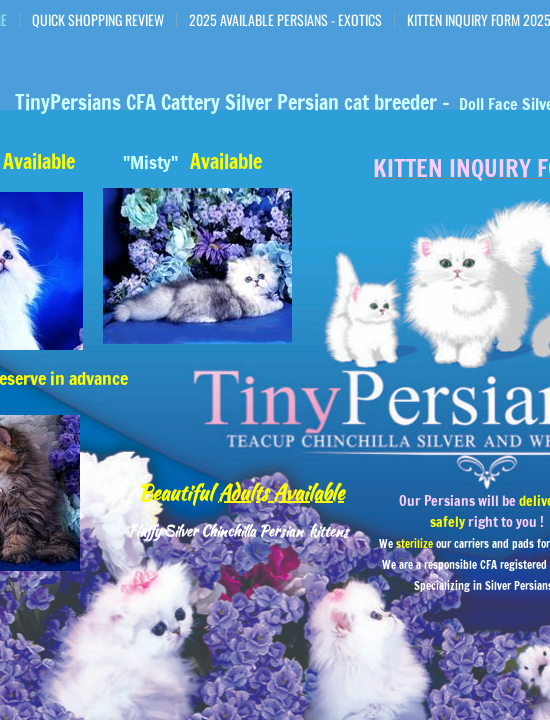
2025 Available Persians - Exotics (285, 20)
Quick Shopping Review (98, 20)
